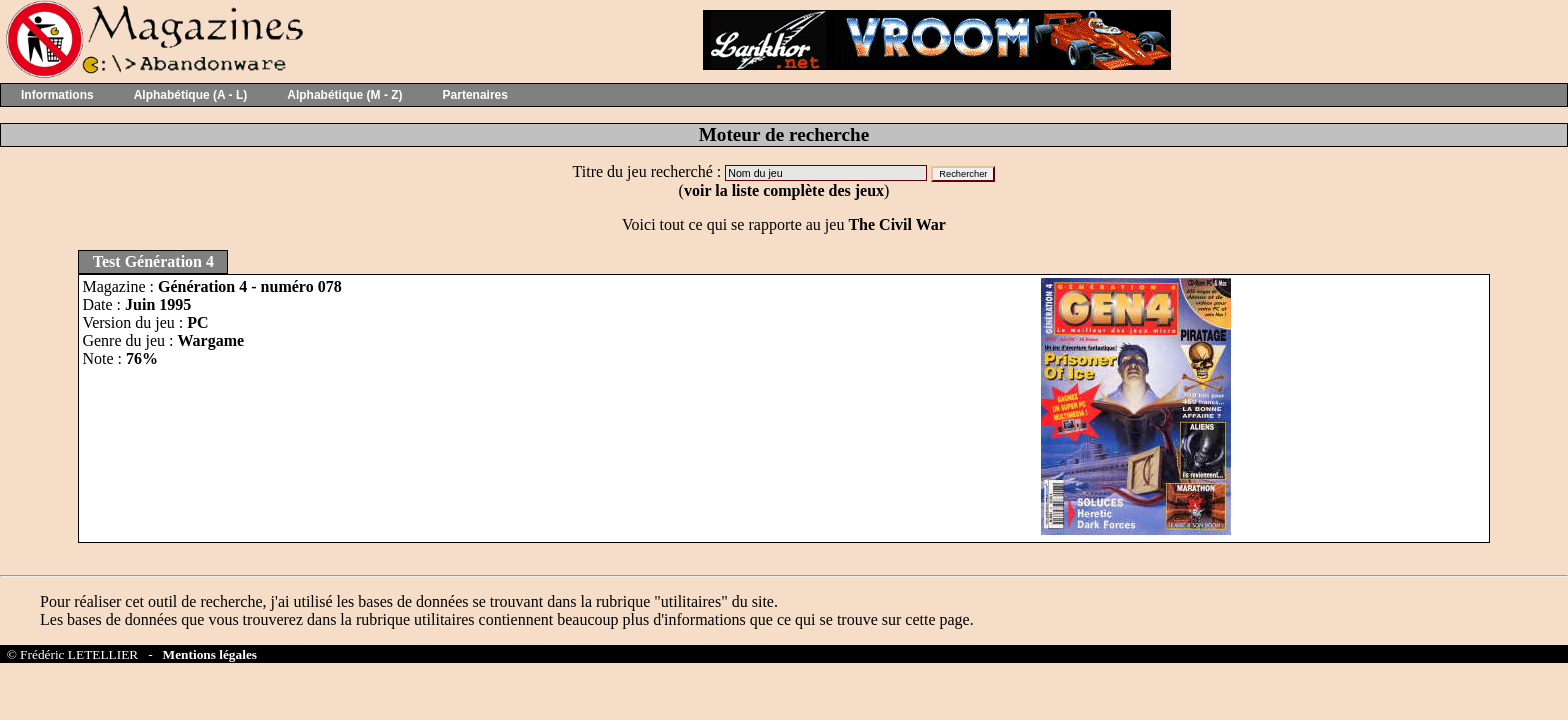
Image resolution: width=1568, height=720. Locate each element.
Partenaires (475, 95)
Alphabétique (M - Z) (344, 95)
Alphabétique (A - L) (191, 95)
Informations (57, 95)
